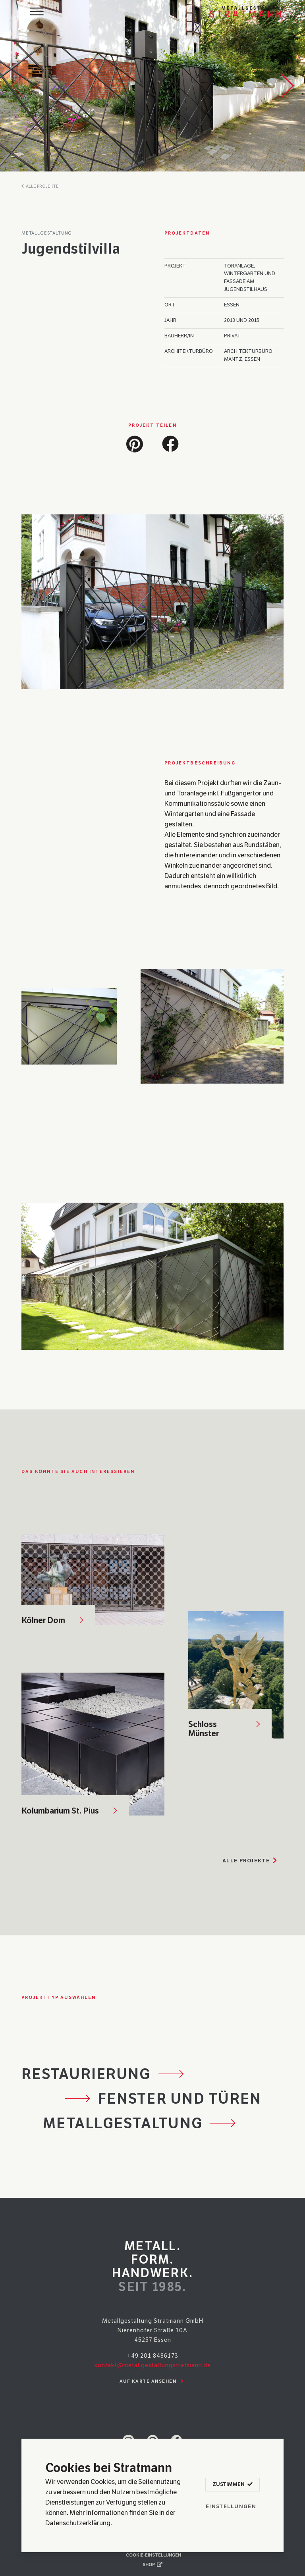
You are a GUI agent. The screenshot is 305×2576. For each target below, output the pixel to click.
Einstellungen (231, 2506)
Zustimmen (232, 2485)
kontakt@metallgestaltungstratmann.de (153, 2365)
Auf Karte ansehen (153, 2381)
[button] (135, 442)
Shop (152, 2564)
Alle (251, 1860)
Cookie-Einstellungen (153, 2555)
